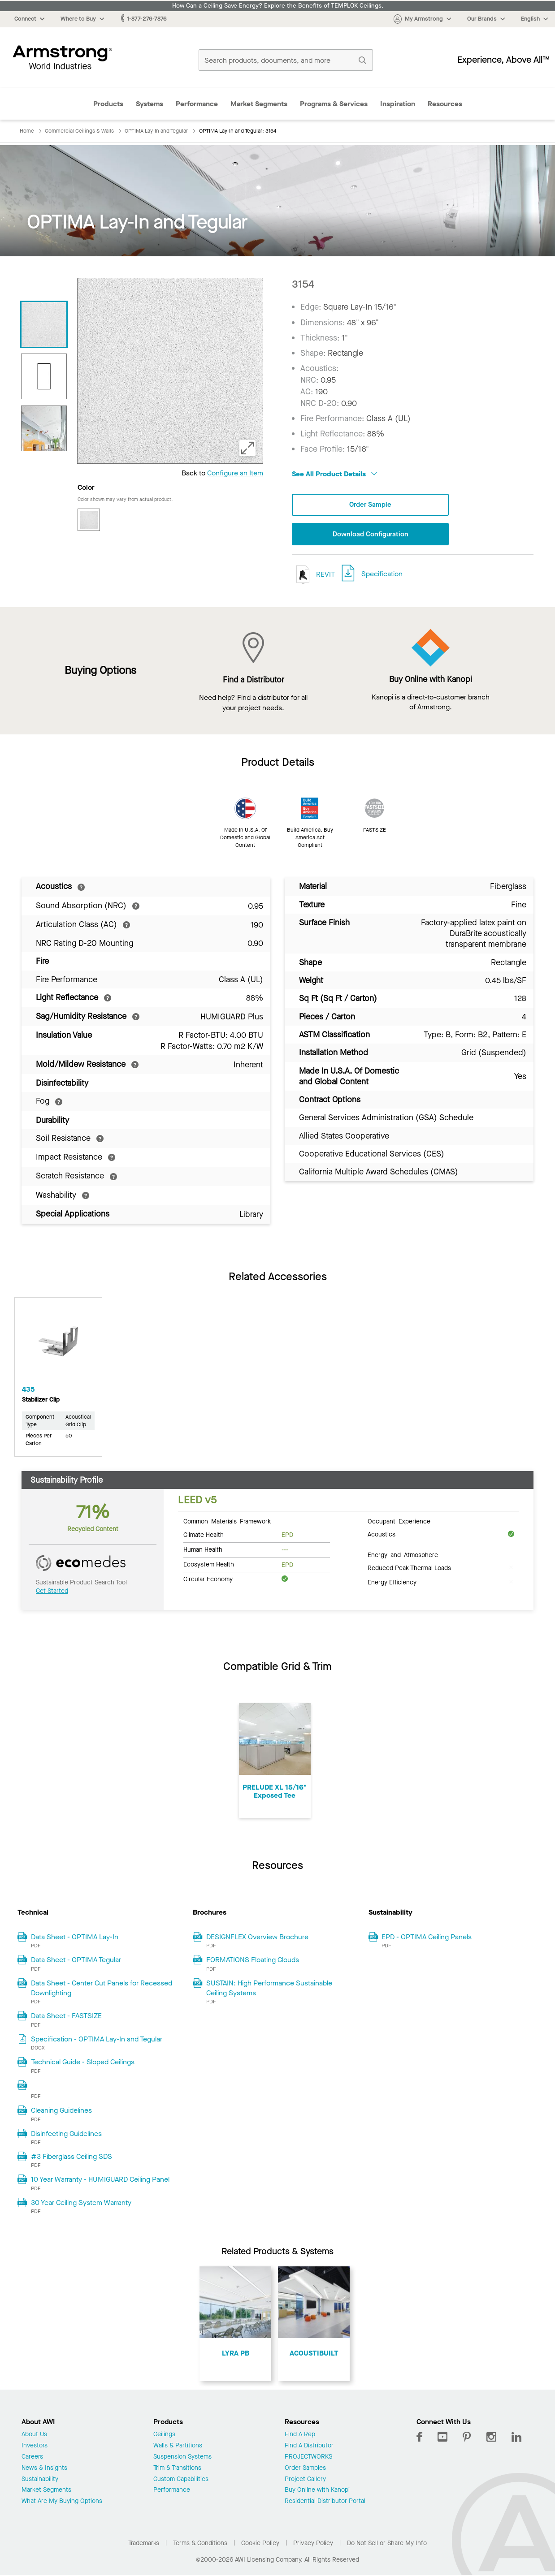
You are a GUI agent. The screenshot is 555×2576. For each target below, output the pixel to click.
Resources (445, 103)
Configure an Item (235, 473)
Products (108, 103)
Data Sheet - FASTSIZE (66, 2016)
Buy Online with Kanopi (317, 2491)
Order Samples (305, 2469)
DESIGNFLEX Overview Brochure (257, 1937)
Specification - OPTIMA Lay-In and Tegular (96, 2040)
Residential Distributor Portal (325, 2502)
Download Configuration (370, 534)
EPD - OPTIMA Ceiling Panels (427, 1937)
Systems (149, 103)
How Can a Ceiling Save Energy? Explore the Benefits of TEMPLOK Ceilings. (277, 6)
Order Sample (370, 504)
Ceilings (164, 2435)
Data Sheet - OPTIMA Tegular (76, 1960)
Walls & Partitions (177, 2447)
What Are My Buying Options (62, 2502)
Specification (382, 574)
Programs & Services (334, 103)
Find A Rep (300, 2435)
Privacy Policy (313, 2543)
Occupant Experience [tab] (399, 1522)
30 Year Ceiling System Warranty (81, 2203)
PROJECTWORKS (308, 2458)
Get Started (52, 1592)
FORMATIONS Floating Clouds (252, 1960)
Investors (35, 2447)
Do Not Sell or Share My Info (387, 2543)
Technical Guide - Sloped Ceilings (82, 2062)
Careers (32, 2458)
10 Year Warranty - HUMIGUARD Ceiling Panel (100, 2180)
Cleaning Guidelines (61, 2111)
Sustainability (40, 2480)
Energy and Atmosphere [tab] (403, 1555)
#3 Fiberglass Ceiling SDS (71, 2157)
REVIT (313, 576)
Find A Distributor (309, 2447)
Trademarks (143, 2543)
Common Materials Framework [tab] (227, 1522)
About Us (34, 2435)
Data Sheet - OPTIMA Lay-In (74, 1937)
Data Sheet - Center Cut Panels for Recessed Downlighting (101, 1988)
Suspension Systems (182, 2458)
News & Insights (44, 2469)
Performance (197, 103)
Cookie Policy (260, 2543)
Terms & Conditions (200, 2543)
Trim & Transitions (177, 2469)
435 (28, 1390)
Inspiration (397, 103)
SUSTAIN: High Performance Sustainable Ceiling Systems (269, 1988)
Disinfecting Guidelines (66, 2134)
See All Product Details (334, 474)
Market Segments (258, 103)
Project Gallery (305, 2480)
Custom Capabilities (180, 2480)
